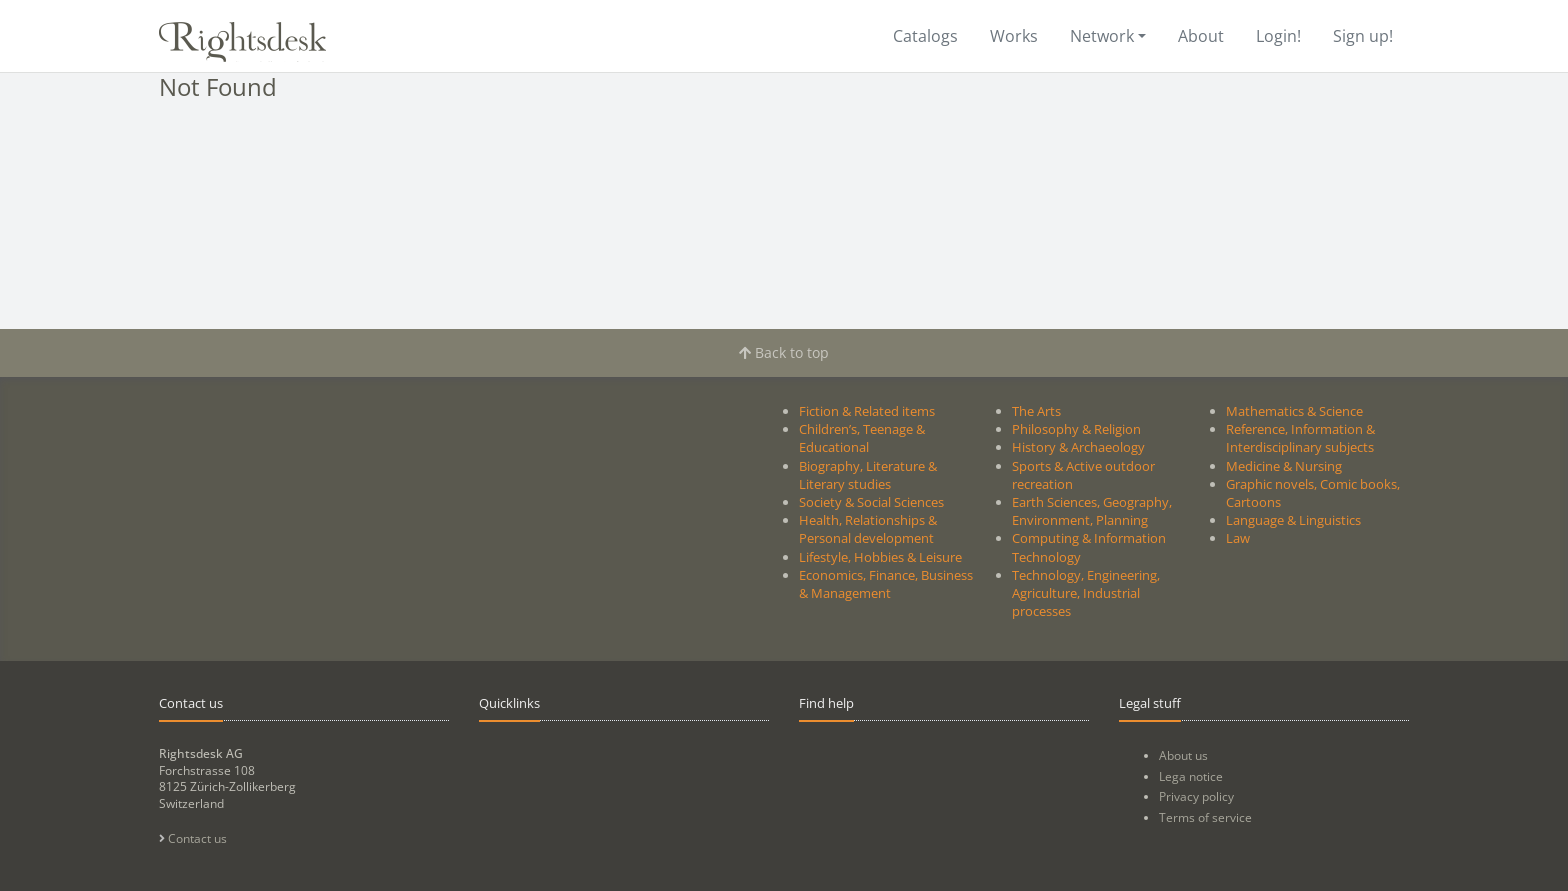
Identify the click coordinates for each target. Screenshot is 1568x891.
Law (1238, 538)
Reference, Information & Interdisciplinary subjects (1300, 438)
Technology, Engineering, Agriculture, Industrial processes (1086, 593)
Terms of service (1205, 817)
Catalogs (925, 36)
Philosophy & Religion (1076, 429)
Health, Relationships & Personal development (868, 529)
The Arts (1036, 411)
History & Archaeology (1078, 447)
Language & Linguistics (1293, 520)
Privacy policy (1196, 796)
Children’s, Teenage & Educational (862, 438)
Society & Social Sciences (871, 502)
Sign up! (1363, 36)
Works (1014, 36)
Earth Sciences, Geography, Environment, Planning (1092, 511)
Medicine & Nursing (1284, 466)
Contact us (193, 838)
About (1201, 36)
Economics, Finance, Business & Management (886, 584)
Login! (1278, 36)
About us (1183, 755)
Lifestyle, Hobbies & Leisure (880, 557)
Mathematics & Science (1294, 411)
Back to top (784, 352)
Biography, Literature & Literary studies (868, 475)
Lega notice (1191, 776)
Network (1102, 36)
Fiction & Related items (867, 411)
